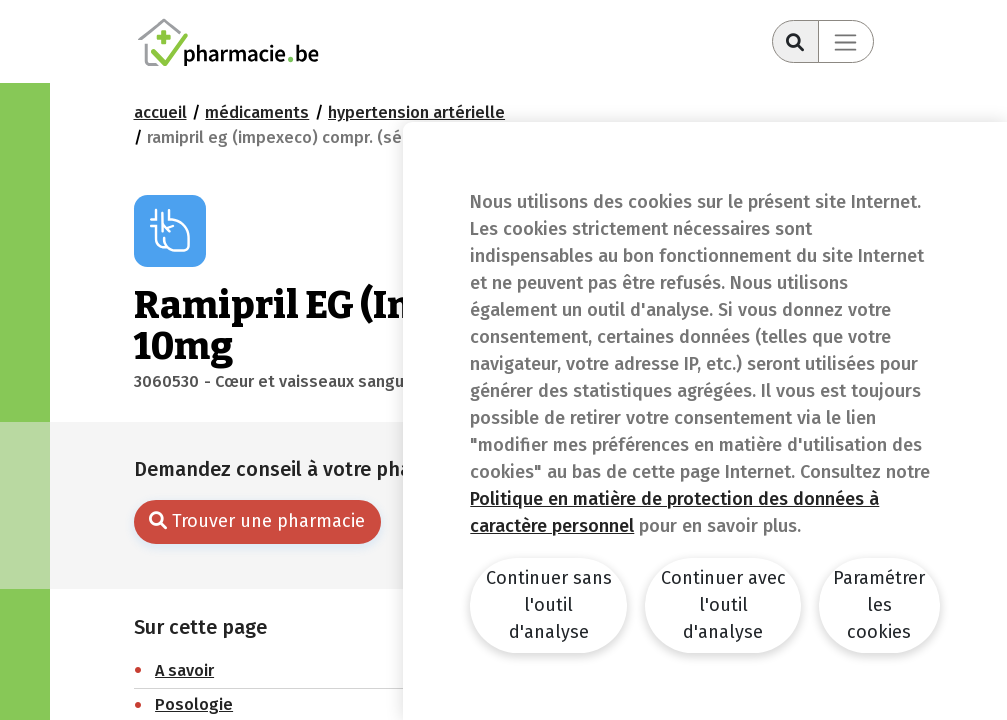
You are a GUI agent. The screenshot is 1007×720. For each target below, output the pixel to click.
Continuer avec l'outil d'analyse (723, 605)
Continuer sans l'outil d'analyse (549, 605)
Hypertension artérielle (416, 112)
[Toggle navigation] (846, 41)
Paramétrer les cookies (879, 605)
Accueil (160, 112)
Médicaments (257, 112)
